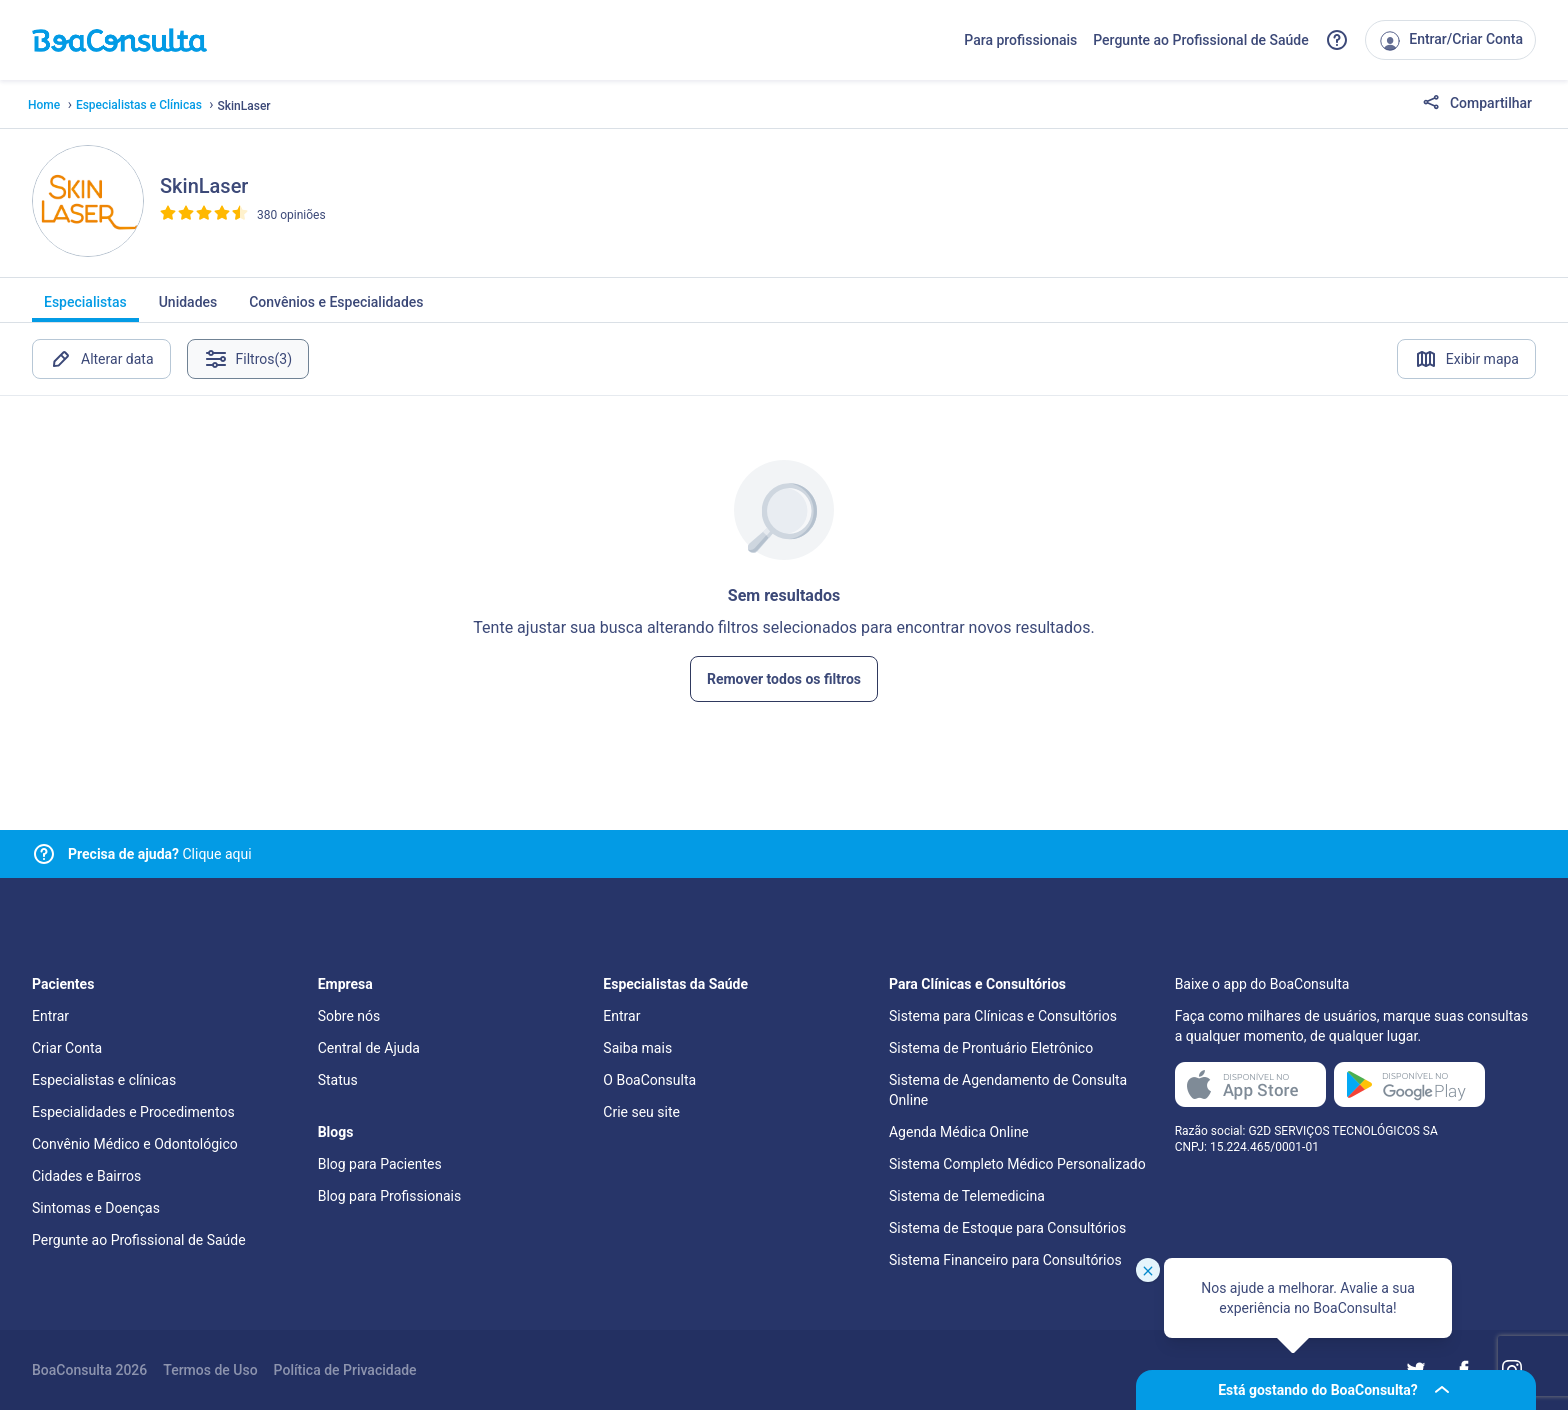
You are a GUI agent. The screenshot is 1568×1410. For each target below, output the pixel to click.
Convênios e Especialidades (336, 308)
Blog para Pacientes (380, 1164)
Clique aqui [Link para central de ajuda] (160, 854)
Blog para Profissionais (389, 1196)
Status (338, 1080)
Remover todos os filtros (784, 679)
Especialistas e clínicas (104, 1080)
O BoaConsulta (649, 1080)
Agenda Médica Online (959, 1132)
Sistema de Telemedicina (967, 1196)
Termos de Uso (210, 1370)
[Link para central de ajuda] (44, 854)
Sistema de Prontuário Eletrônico (991, 1048)
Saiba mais (637, 1048)
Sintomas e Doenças (96, 1208)
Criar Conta (67, 1048)
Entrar (50, 1016)
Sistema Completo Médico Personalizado (1017, 1164)
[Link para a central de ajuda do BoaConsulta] (1337, 40)
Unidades (188, 308)
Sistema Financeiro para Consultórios (1005, 1260)
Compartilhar (1477, 104)
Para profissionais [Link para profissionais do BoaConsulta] (1020, 40)
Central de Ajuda (369, 1048)
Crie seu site (641, 1112)
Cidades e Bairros (86, 1176)
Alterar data (101, 359)
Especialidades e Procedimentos (133, 1112)
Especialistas (85, 308)
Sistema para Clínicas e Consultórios (1003, 1016)
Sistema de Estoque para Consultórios (1007, 1228)
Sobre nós (349, 1016)
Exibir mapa (1466, 359)
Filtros (248, 359)
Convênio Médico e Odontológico (135, 1144)
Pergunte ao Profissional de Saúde (1201, 40)
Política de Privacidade (345, 1370)
